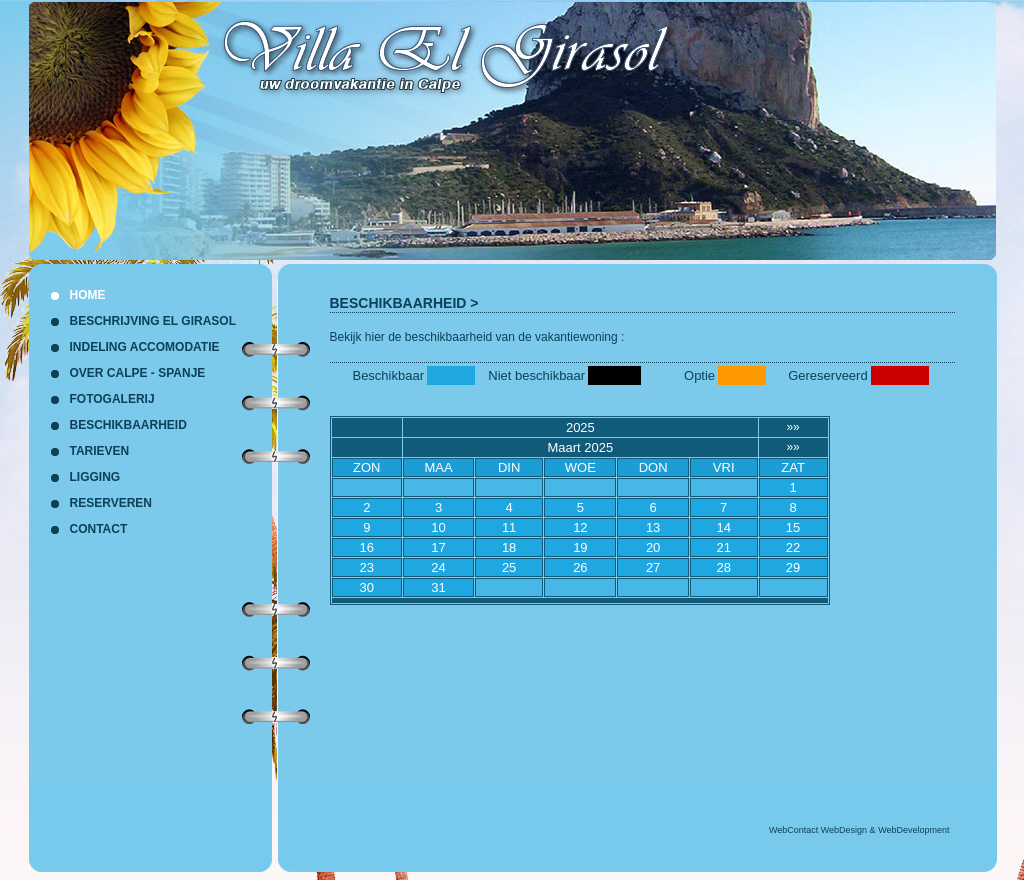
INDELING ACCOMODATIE (145, 347)
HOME (88, 295)
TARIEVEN (100, 451)
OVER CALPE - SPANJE (138, 373)
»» (792, 427)
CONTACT (99, 529)
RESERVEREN (111, 503)
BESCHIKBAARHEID (398, 303)
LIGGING (95, 477)
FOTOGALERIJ (112, 399)
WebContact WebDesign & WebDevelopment (859, 830)
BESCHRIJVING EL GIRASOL (153, 321)
